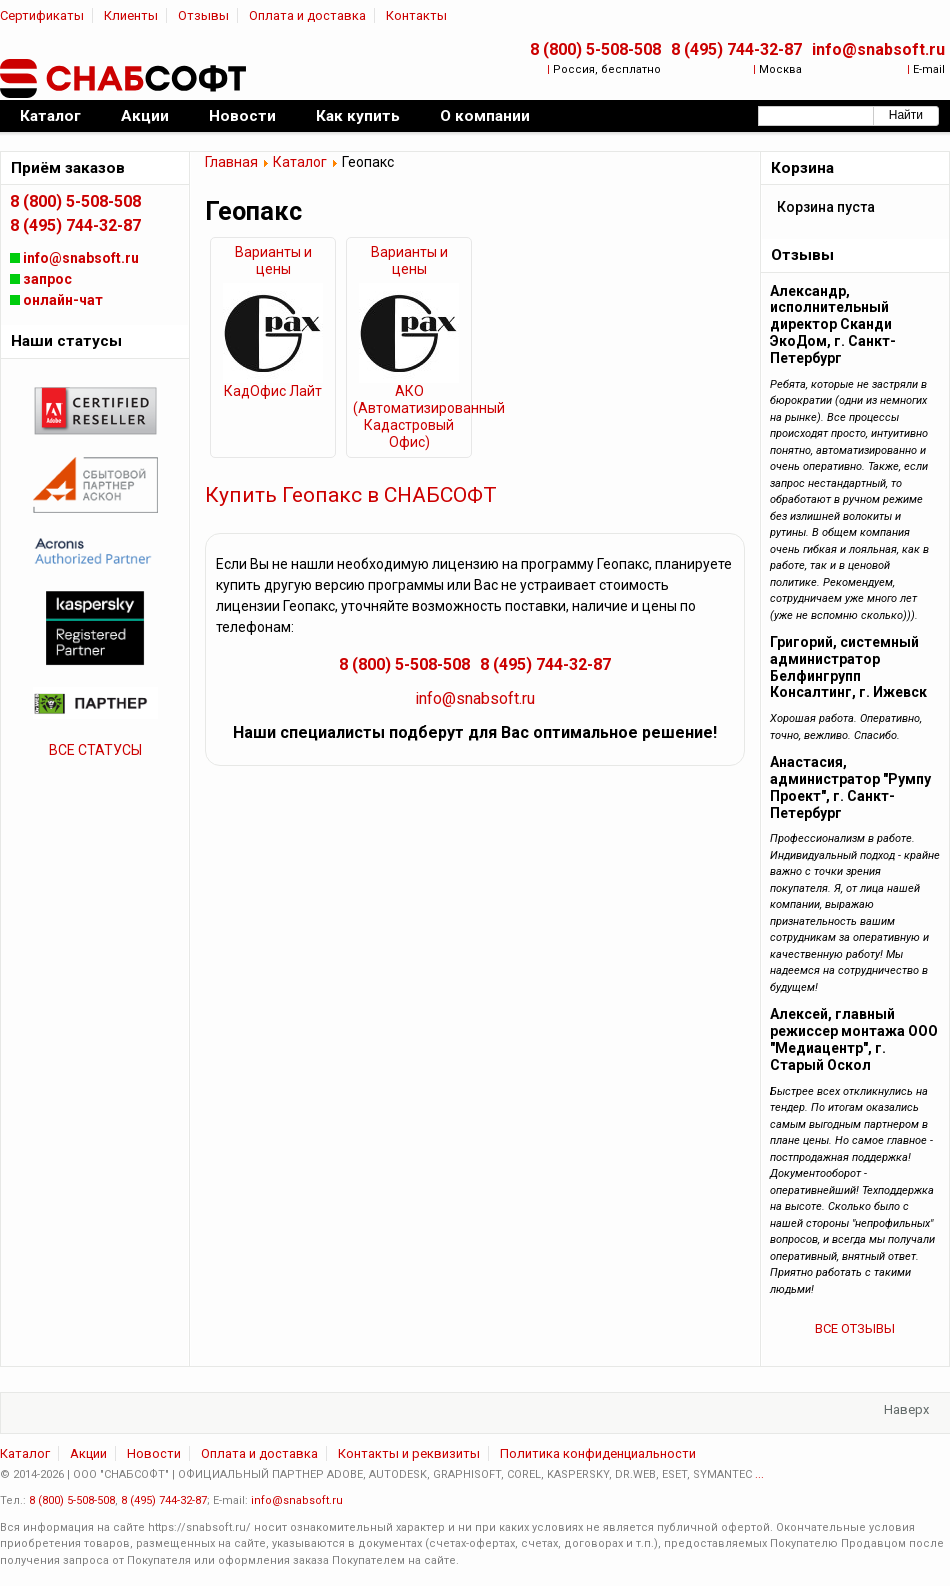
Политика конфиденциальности (598, 1453)
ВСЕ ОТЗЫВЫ (855, 1328)
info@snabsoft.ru (878, 49)
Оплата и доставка (307, 15)
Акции (88, 1453)
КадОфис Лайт (273, 391)
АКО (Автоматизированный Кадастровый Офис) (409, 416)
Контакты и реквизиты (409, 1453)
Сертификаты (42, 15)
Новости (154, 1453)
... (759, 1474)
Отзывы (203, 15)
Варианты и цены (273, 260)
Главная (231, 162)
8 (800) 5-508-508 (595, 49)
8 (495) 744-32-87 (736, 49)
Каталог (300, 162)
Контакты (416, 15)
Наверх (906, 1409)
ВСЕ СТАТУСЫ (95, 750)
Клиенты (131, 15)
